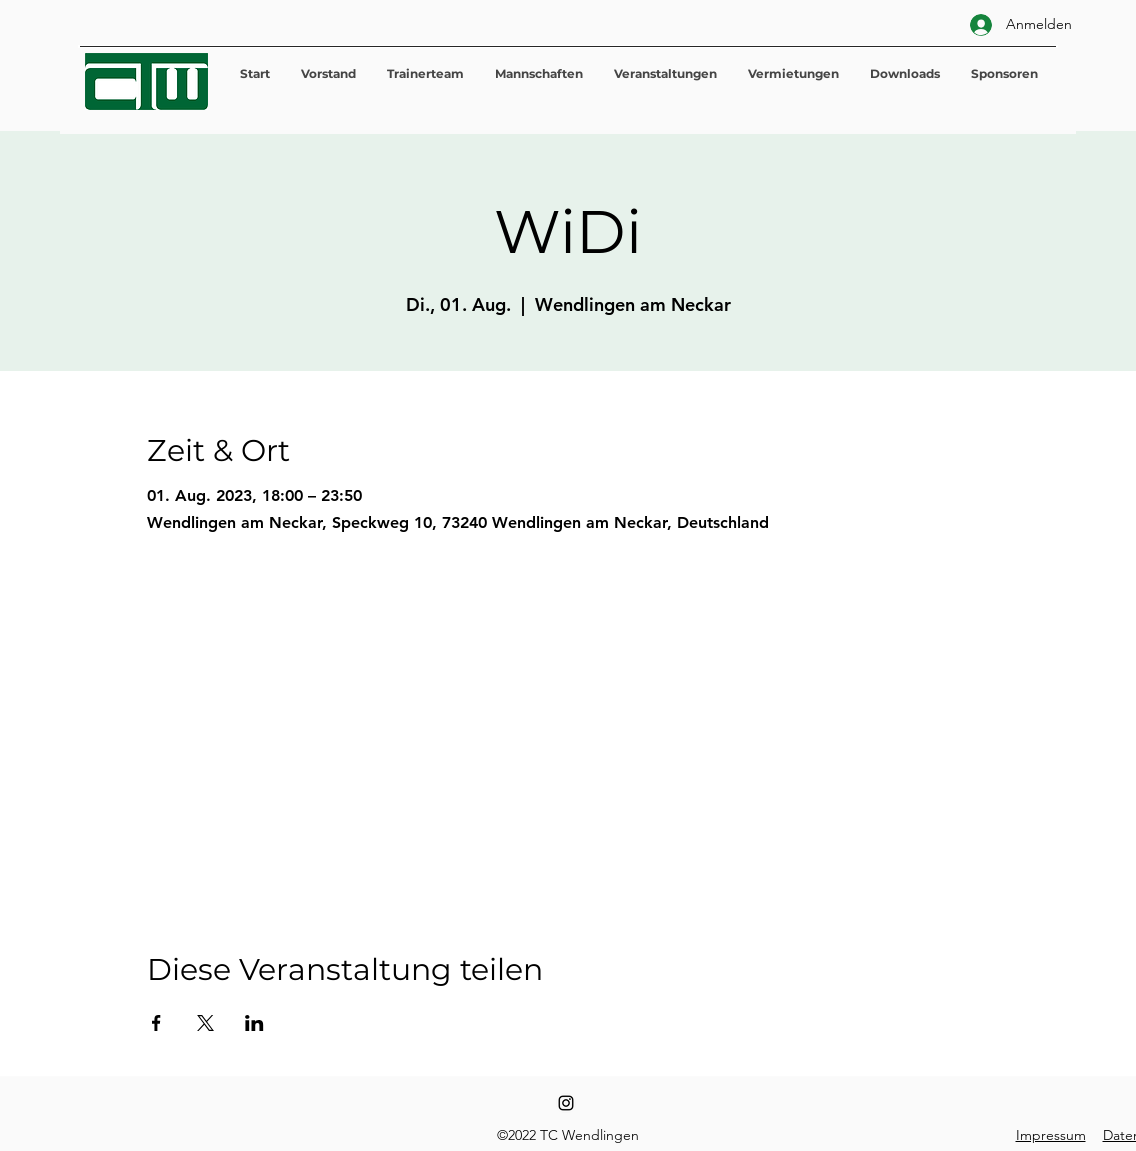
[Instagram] (566, 1103)
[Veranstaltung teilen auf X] (205, 1023)
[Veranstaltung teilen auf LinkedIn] (254, 1023)
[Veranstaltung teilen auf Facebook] (156, 1023)
